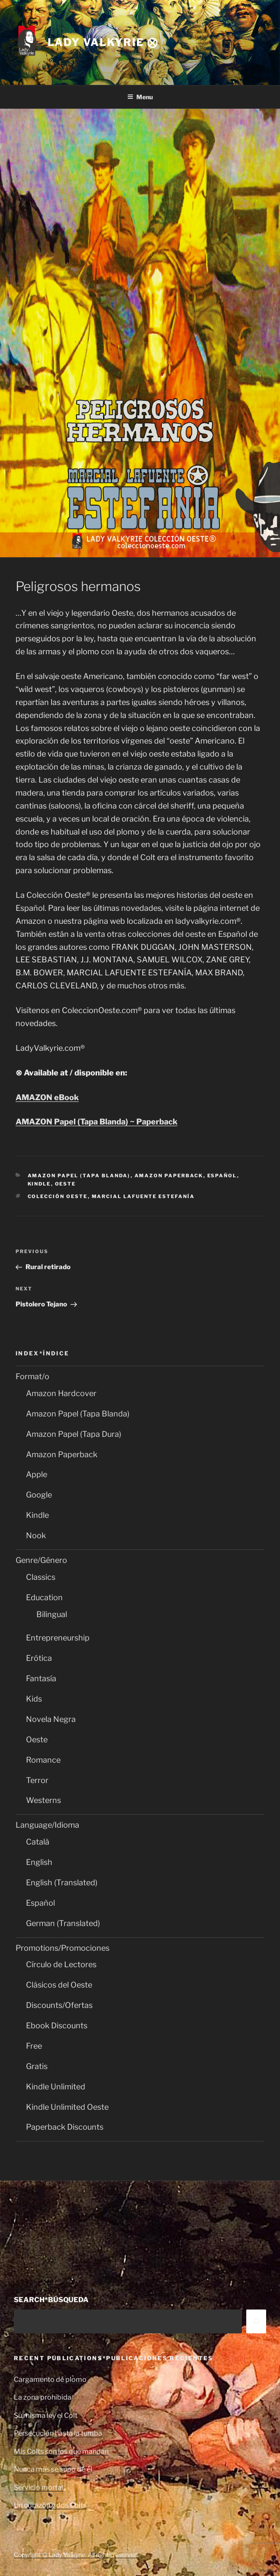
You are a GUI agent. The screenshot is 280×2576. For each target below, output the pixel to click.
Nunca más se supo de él (53, 2469)
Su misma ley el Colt (45, 2415)
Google (39, 1494)
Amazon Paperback (169, 1176)
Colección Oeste (58, 1196)
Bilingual (51, 1614)
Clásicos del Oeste (59, 1984)
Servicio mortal (38, 2487)
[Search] (256, 2321)
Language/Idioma (47, 1824)
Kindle (39, 1184)
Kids (34, 1698)
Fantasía (41, 1678)
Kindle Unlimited (55, 2086)
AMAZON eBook (47, 1097)
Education (44, 1597)
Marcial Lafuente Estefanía (143, 1196)
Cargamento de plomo (50, 2379)
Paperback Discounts (64, 2126)
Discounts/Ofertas (59, 2005)
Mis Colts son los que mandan (61, 2451)
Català (37, 1841)
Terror (37, 1780)
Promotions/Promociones (62, 1947)
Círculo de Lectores (61, 1964)
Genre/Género (41, 1560)
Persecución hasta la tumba (58, 2433)
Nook (36, 1535)
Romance (43, 1759)
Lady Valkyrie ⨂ (103, 42)
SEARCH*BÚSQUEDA (51, 2300)
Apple (36, 1474)
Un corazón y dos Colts (50, 2505)
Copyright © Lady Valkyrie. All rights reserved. (76, 2554)
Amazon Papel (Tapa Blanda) (79, 1176)
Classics (40, 1577)
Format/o (32, 1376)
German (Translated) (63, 1923)
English (39, 1862)
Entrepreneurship (58, 1637)
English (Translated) (61, 1882)
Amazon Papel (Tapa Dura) (73, 1434)
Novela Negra (51, 1719)
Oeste (65, 1184)
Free (34, 2045)
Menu (140, 97)
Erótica (39, 1658)
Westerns (43, 1800)
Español (222, 1176)
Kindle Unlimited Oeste (67, 2106)
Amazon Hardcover (61, 1393)
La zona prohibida (42, 2397)
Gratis (37, 2066)
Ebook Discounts (56, 2025)
